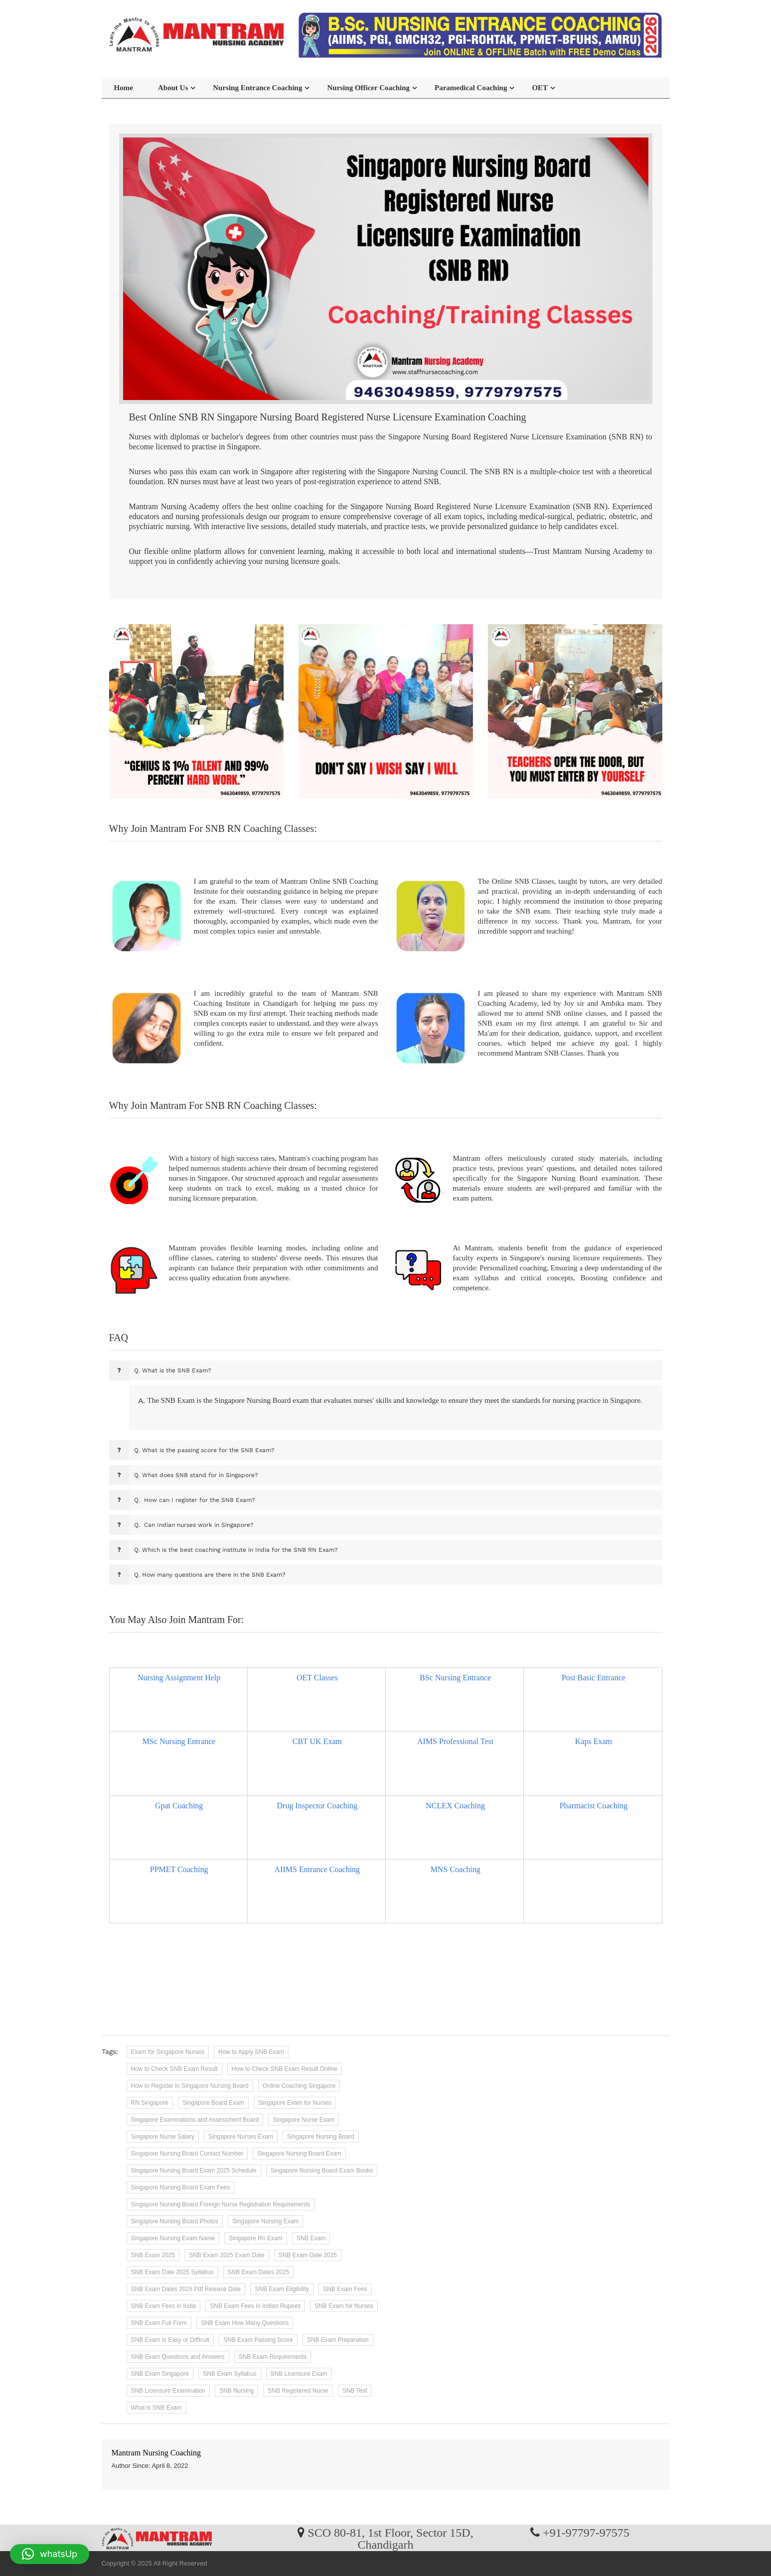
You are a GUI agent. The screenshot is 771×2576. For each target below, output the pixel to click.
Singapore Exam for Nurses (294, 2102)
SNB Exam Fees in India (163, 2306)
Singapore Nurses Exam (240, 2136)
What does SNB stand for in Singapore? (196, 1475)
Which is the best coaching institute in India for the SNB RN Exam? (236, 1549)
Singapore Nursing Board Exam (299, 2153)
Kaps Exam (593, 1741)
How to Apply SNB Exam (251, 2051)
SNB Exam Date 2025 (308, 2255)
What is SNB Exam (156, 2407)
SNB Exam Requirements (273, 2356)
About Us (173, 88)
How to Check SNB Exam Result (174, 2068)
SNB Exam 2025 (153, 2255)
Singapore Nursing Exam (265, 2221)
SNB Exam (311, 2238)
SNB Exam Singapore (160, 2373)
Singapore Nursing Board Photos (174, 2221)
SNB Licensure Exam (299, 2373)
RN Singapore (149, 2102)
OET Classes (317, 1677)
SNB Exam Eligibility (282, 2289)
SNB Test (354, 2390)
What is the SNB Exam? (172, 1370)
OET (540, 88)
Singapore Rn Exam (255, 2238)
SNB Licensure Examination (168, 2390)
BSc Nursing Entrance (455, 1677)
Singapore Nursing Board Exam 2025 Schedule (194, 2170)
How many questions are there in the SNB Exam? (210, 1574)
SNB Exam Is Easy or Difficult (170, 2339)
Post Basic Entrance (593, 1677)
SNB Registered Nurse (298, 2390)
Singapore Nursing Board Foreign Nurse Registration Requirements (220, 2204)
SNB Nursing (236, 2390)
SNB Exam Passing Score (258, 2339)
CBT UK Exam (317, 1741)
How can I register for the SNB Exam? (194, 1499)
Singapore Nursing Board (320, 2136)
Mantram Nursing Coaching (156, 2452)
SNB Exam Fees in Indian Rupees (255, 2306)
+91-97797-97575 (586, 2532)
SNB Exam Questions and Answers (178, 2356)
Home (123, 88)
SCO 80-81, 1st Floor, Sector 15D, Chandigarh (390, 2538)
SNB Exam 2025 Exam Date (226, 2255)
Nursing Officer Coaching (368, 88)
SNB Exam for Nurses (343, 2306)
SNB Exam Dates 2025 (258, 2272)
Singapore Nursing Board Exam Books (322, 2170)
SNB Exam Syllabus (229, 2373)
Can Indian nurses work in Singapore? (194, 1524)
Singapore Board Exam (213, 2102)
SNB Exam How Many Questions (245, 2322)
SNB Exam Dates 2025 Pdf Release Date (186, 2289)
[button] (49, 2554)
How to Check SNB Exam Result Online (284, 2068)
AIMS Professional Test (455, 1741)
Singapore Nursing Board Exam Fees (180, 2187)
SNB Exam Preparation (338, 2339)
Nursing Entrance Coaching (257, 88)
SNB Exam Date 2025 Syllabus (172, 2272)
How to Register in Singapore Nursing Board (190, 2085)
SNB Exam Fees (345, 2289)
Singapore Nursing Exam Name (173, 2238)
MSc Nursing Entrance (179, 1741)
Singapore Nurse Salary (162, 2136)
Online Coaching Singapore (299, 2085)
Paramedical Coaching (471, 88)
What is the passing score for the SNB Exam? (204, 1450)
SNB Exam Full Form (159, 2322)
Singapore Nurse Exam (303, 2119)
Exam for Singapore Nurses (167, 2051)
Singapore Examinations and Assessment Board (195, 2119)
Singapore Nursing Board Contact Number (187, 2153)
